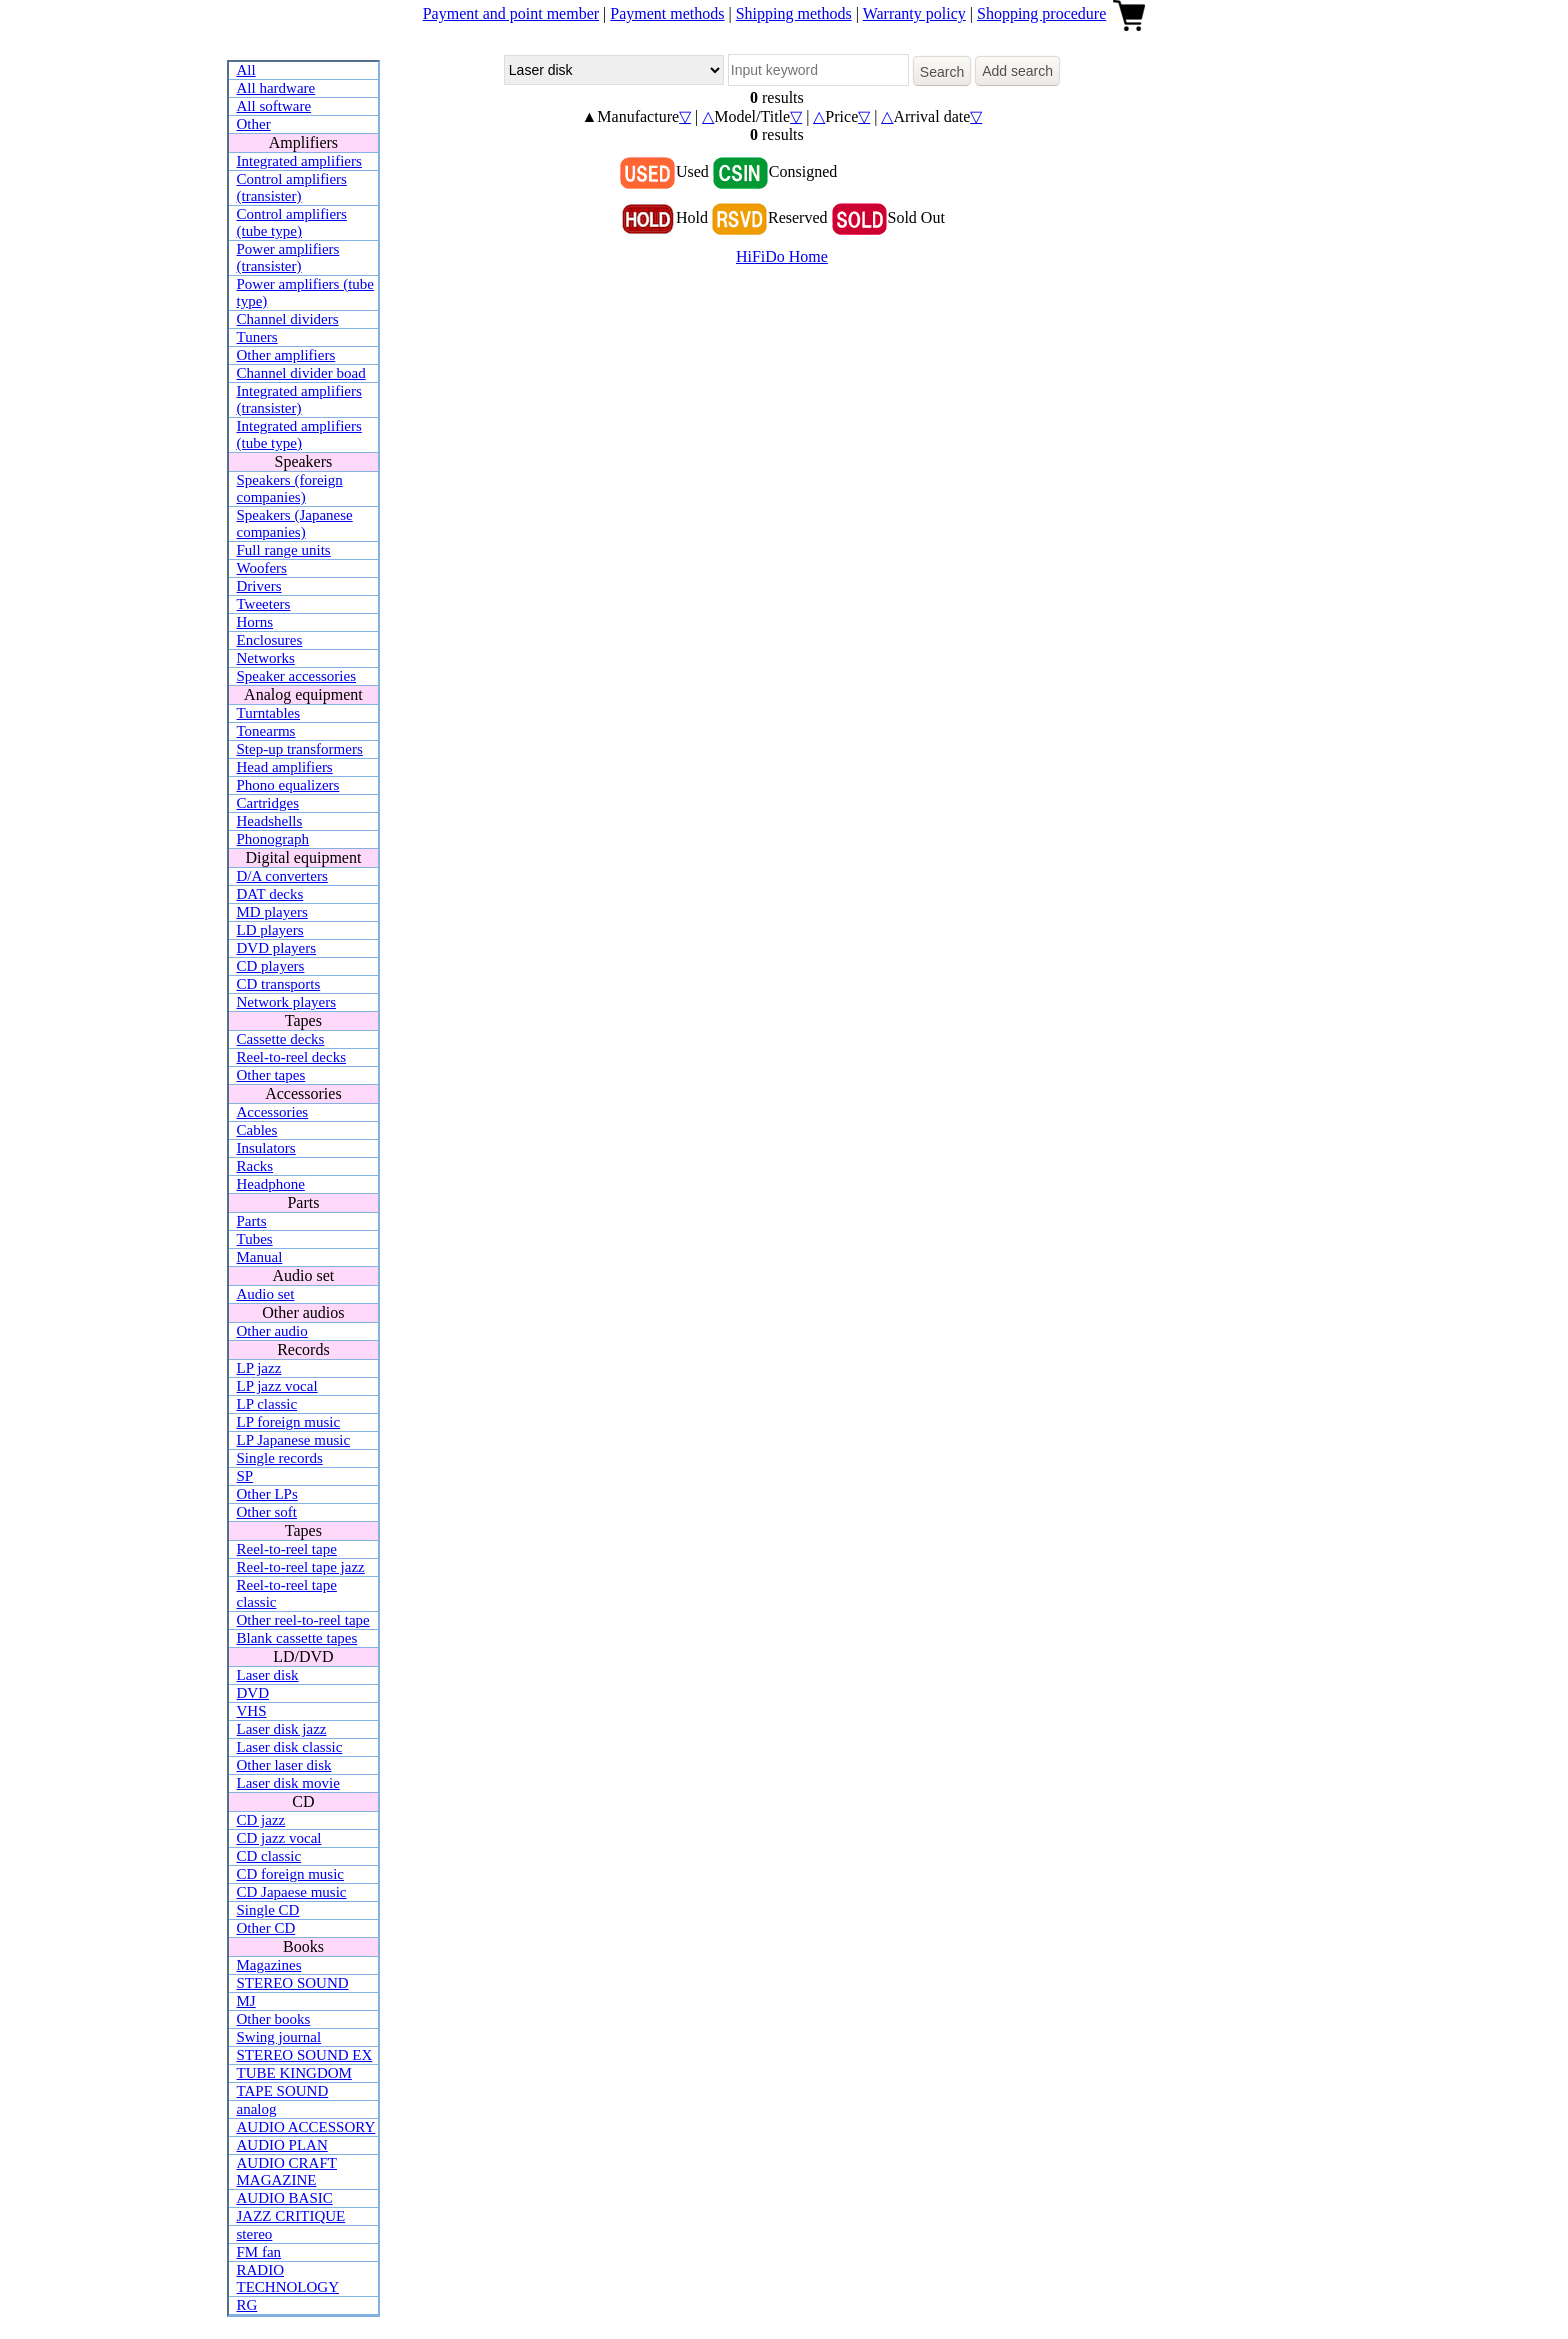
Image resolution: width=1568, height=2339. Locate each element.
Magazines (269, 1965)
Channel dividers (288, 319)
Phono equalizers (288, 785)
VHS (252, 1711)
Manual (260, 1257)
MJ (246, 2001)
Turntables (269, 713)
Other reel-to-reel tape (303, 1620)
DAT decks (270, 894)
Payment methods (667, 13)
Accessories (273, 1112)
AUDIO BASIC (285, 2198)
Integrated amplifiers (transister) (299, 399)
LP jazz (259, 1368)
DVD (253, 1693)
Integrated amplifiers (299, 161)
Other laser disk (284, 1765)
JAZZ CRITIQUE (291, 2216)
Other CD (266, 1928)
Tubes (255, 1239)
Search (942, 72)
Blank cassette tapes (297, 1638)
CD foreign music (290, 1874)
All (246, 70)
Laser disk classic (290, 1747)
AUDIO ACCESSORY (306, 2127)
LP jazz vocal (277, 1386)
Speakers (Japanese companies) (295, 523)
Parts (252, 1221)
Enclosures (270, 640)
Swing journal (279, 2037)
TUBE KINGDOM (294, 2073)
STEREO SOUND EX (305, 2055)
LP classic (267, 1404)
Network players (287, 1002)
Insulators (266, 1148)
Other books (274, 2019)
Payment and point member (511, 13)
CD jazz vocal (279, 1838)
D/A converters (282, 876)
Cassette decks (281, 1039)
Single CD (268, 1910)
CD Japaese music (292, 1892)
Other (254, 124)
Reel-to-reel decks (292, 1057)
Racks (255, 1166)
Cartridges (268, 803)
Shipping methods (794, 13)
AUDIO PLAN (282, 2145)
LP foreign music (289, 1422)
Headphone (271, 1184)
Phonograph (273, 839)
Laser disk (268, 1675)
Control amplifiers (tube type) (292, 222)
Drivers (259, 586)
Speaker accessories (297, 676)
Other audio (272, 1331)
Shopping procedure (1041, 13)
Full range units (284, 550)
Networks (266, 658)
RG (247, 2305)
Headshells (270, 821)
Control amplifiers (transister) (292, 187)
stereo (255, 2234)
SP (245, 1476)
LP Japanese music (294, 1440)
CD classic (269, 1856)
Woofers (262, 568)
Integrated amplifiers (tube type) (299, 434)
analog (257, 2109)
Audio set (266, 1294)
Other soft (267, 1512)
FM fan (259, 2252)
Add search (1017, 71)
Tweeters (264, 604)
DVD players (277, 948)
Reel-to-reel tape (287, 1549)
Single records (280, 1458)
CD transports (279, 984)
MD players (272, 912)
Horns (255, 622)
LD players (270, 930)
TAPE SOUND (283, 2091)
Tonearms (266, 731)
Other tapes (271, 1075)
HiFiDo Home (782, 256)
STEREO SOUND (293, 1983)
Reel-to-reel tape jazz (301, 1567)
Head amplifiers (285, 767)
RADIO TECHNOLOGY (288, 2278)
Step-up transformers (300, 749)
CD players (271, 966)
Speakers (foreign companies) (290, 488)
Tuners (257, 337)
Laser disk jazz (282, 1729)
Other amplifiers (286, 355)
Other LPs (267, 1494)
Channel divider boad (301, 373)
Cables (257, 1130)
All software (274, 106)
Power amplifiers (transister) (288, 257)
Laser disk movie (288, 1783)
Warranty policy (914, 13)
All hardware (276, 88)
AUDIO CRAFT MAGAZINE (287, 2171)
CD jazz (261, 1820)
